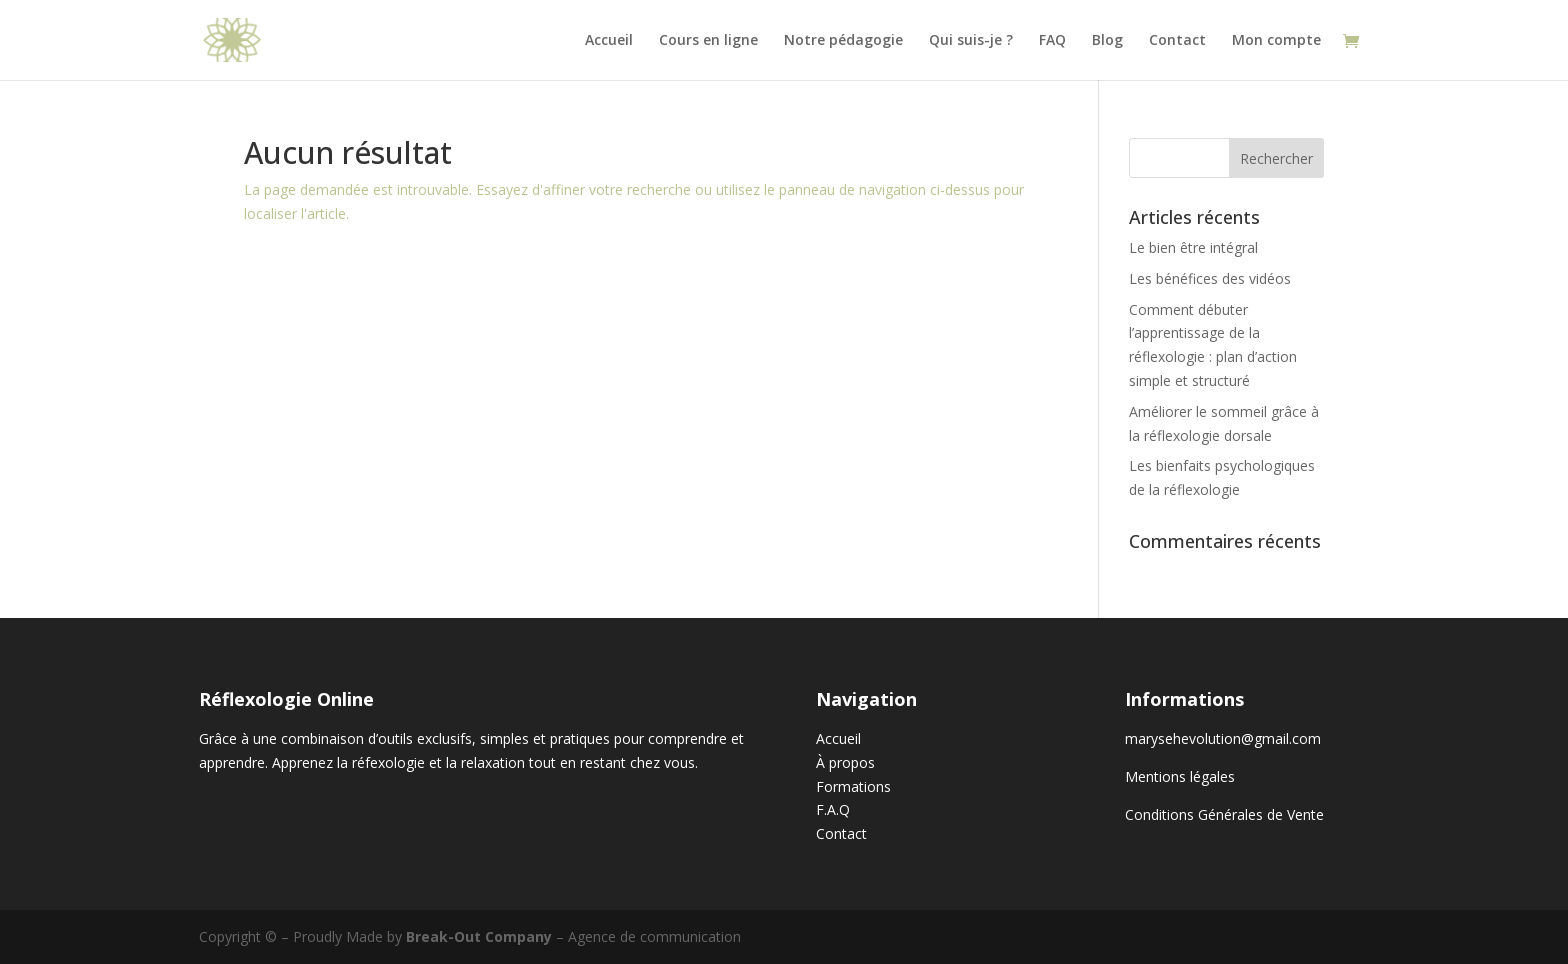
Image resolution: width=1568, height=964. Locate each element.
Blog (1107, 41)
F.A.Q (833, 809)
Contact (1177, 41)
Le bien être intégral (1193, 247)
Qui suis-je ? (971, 41)
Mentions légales (1180, 776)
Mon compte (1276, 41)
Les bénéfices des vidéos (1210, 278)
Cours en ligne (708, 41)
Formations (853, 786)
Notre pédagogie (843, 41)
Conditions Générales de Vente (1224, 814)
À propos (845, 762)
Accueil (609, 41)
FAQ (1052, 41)
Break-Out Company (479, 936)
